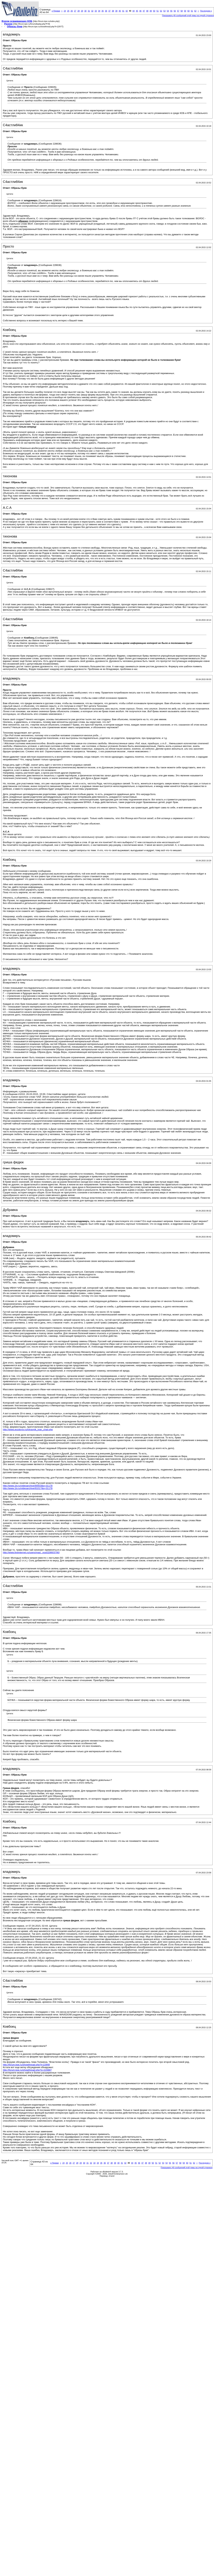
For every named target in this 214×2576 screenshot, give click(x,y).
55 (171, 11)
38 (113, 11)
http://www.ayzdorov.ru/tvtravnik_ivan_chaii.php (28, 1429)
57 (178, 11)
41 (123, 11)
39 (116, 11)
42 (126, 11)
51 (158, 11)
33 (96, 11)
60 (188, 11)
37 (109, 11)
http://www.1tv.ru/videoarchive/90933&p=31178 (27, 1485)
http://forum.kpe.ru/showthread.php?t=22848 (26, 2064)
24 (65, 11)
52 (161, 11)
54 (168, 11)
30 (85, 11)
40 (120, 11)
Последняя (206, 11)
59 (185, 11)
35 (103, 11)
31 (89, 11)
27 (75, 11)
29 (82, 11)
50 (154, 11)
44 (133, 11)
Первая (56, 11)
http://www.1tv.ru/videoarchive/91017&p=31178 (27, 1488)
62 (195, 11)
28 (78, 11)
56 (175, 11)
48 (147, 11)
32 (92, 11)
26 (72, 11)
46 (140, 11)
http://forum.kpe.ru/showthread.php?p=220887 (27, 2070)
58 (181, 11)
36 (106, 11)
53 (164, 11)
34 (99, 11)
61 (192, 11)
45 (137, 11)
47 (144, 11)
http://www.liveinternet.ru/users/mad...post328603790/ (31, 1552)
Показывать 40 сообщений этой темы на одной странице (188, 15)
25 (68, 11)
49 (151, 11)
